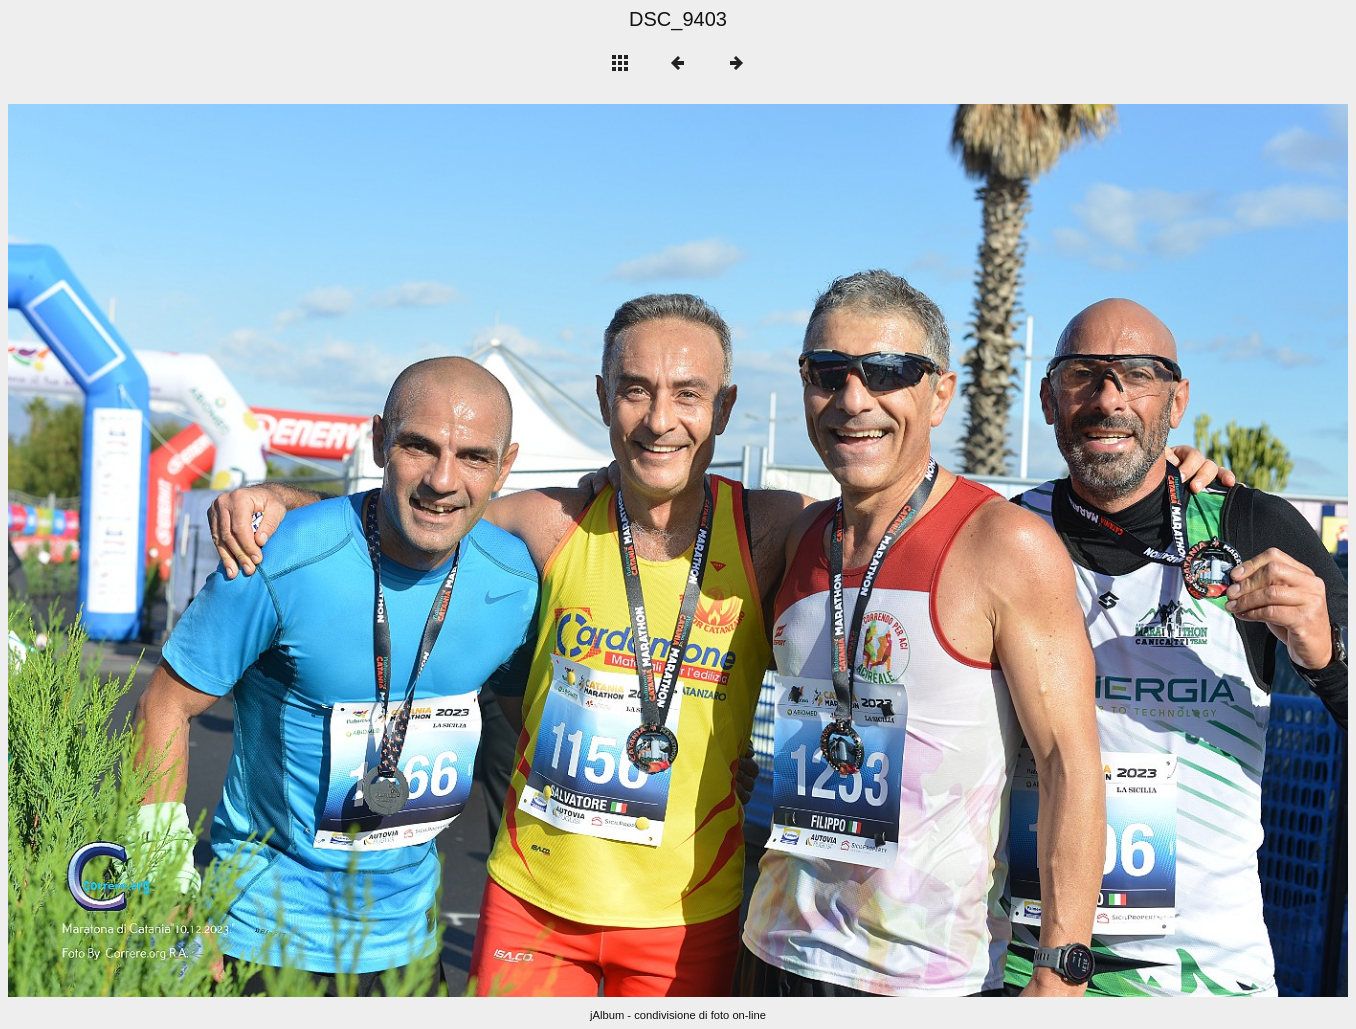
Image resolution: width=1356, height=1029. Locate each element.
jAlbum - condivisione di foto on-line (678, 1015)
